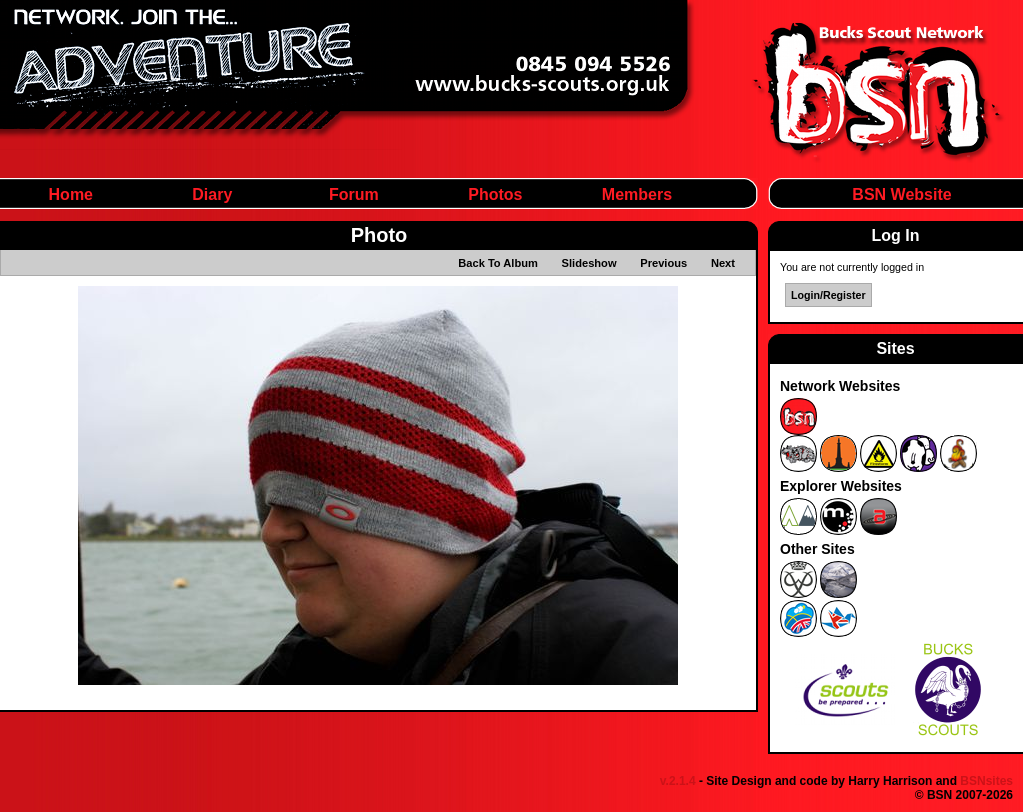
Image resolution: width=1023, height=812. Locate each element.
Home (71, 194)
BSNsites (986, 781)
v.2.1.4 (678, 781)
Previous (663, 263)
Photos (495, 194)
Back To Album (498, 263)
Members (637, 194)
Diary (212, 194)
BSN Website (901, 194)
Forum (354, 194)
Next (723, 263)
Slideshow (589, 263)
